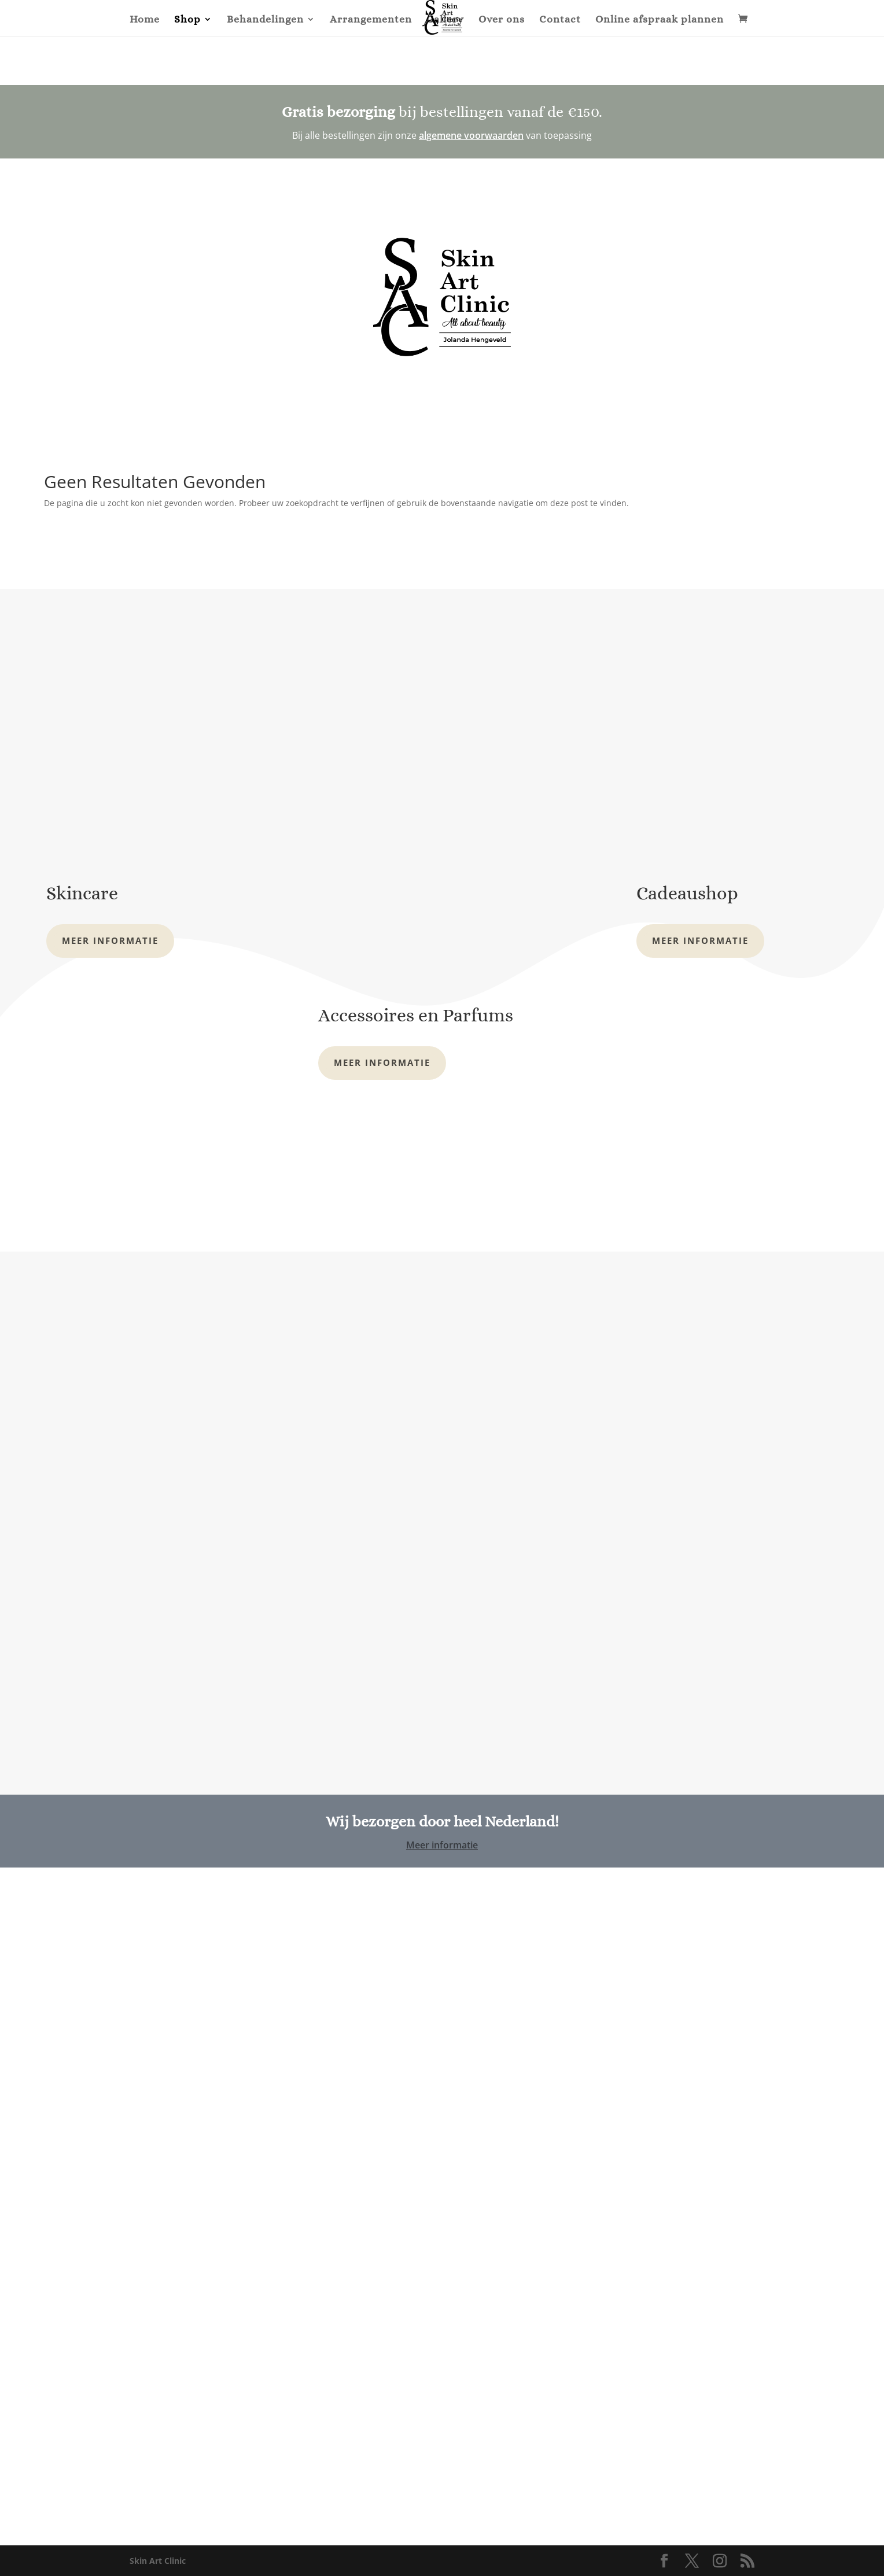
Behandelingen (265, 20)
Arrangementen (371, 20)
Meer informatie (110, 940)
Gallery (445, 20)
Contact (560, 20)
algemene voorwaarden (471, 135)
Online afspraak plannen (659, 20)
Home (145, 20)
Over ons (501, 20)
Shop (187, 20)
